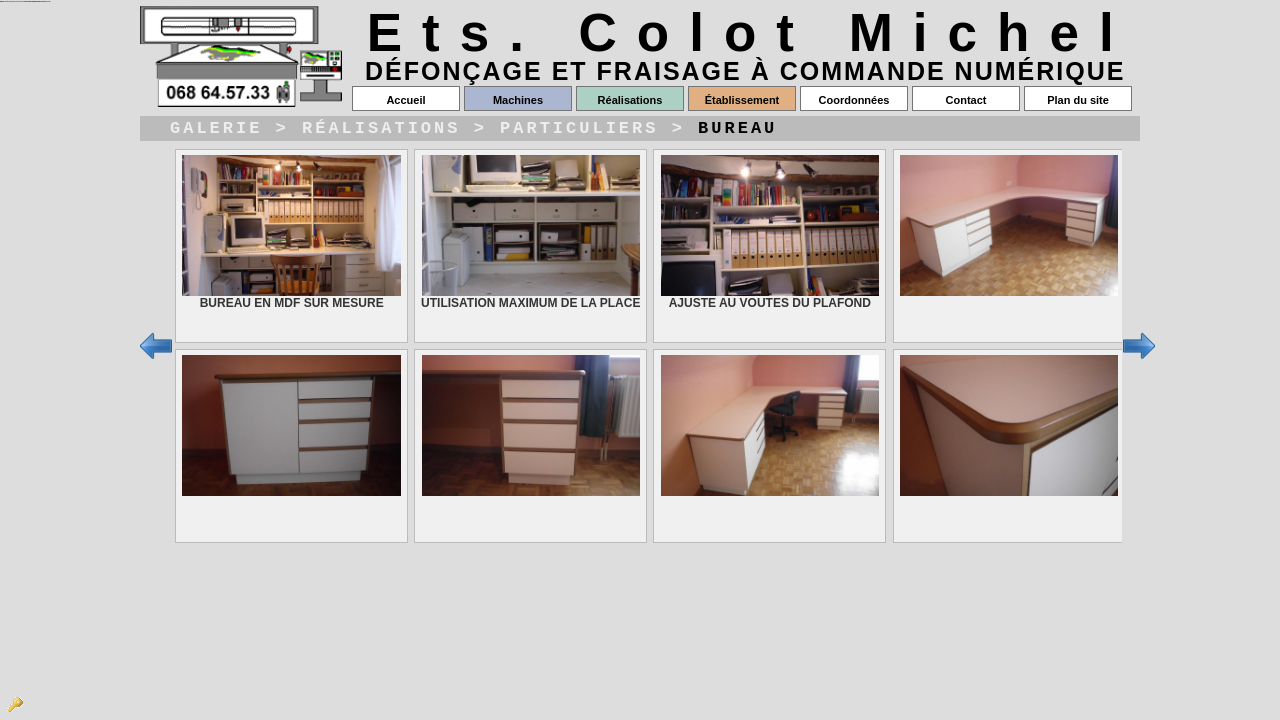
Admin (15, 705)
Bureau (737, 130)
